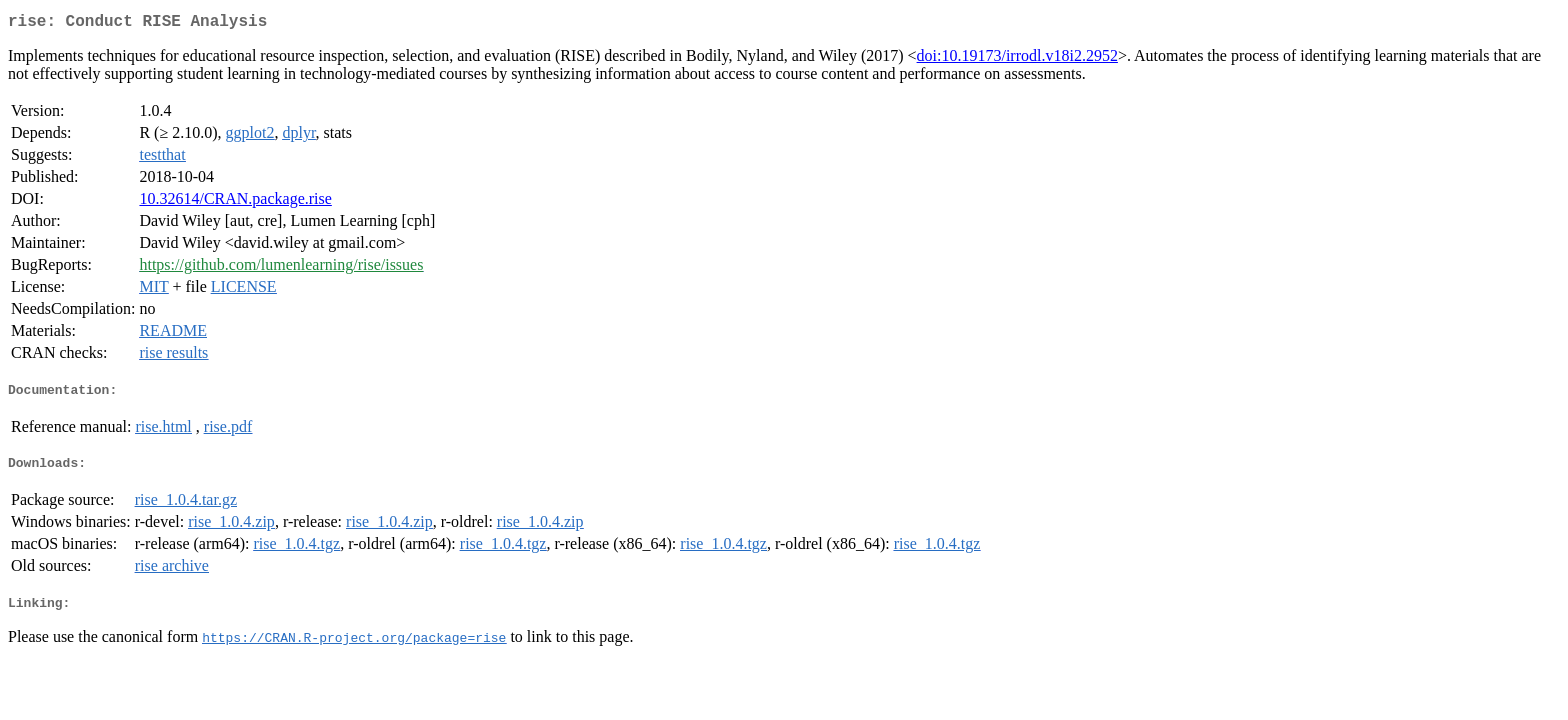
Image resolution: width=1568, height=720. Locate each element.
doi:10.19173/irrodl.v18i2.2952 (1017, 59)
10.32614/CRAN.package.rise (235, 202)
